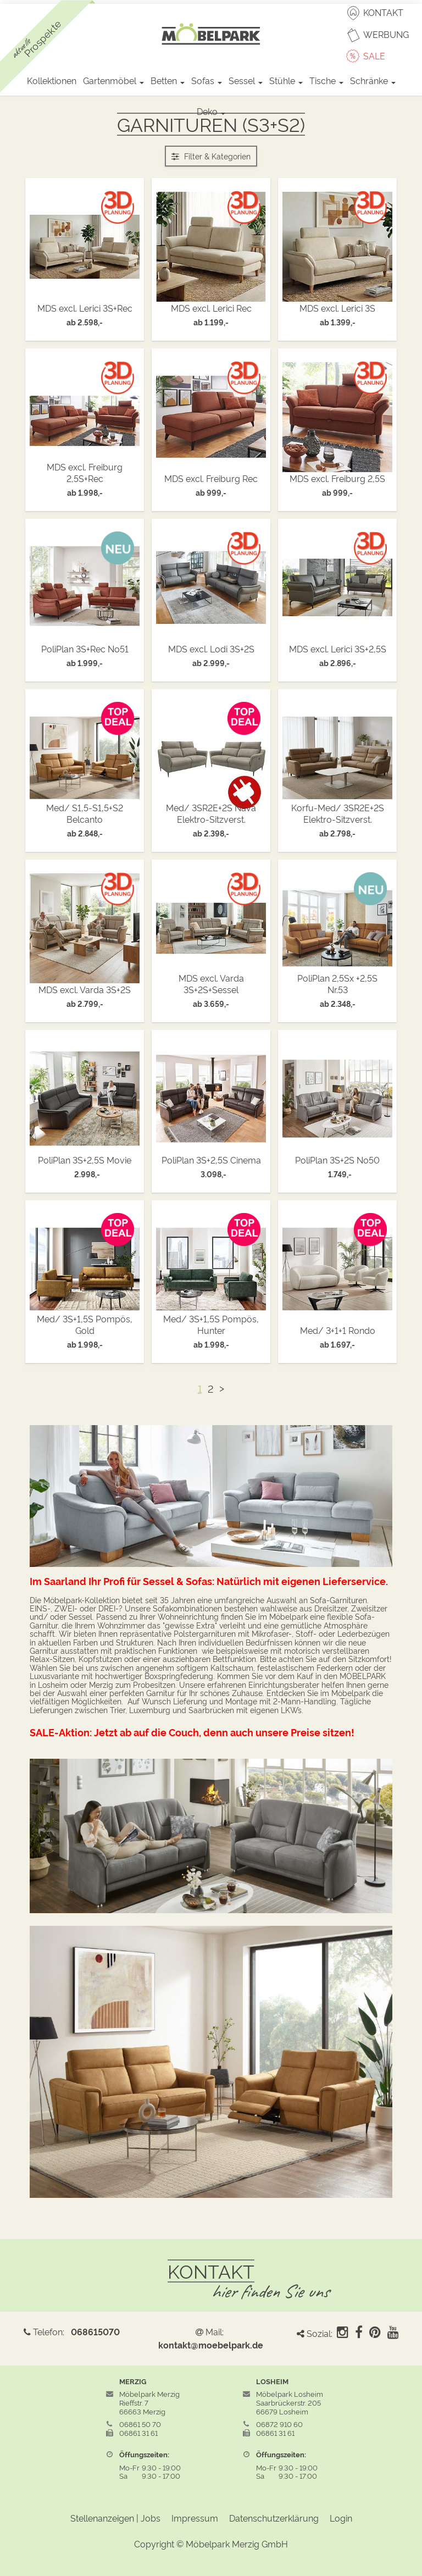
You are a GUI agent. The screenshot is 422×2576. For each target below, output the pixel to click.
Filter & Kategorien (211, 156)
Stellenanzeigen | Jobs (115, 2518)
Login (341, 2518)
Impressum (194, 2518)
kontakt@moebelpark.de (210, 2345)
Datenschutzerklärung (274, 2518)
